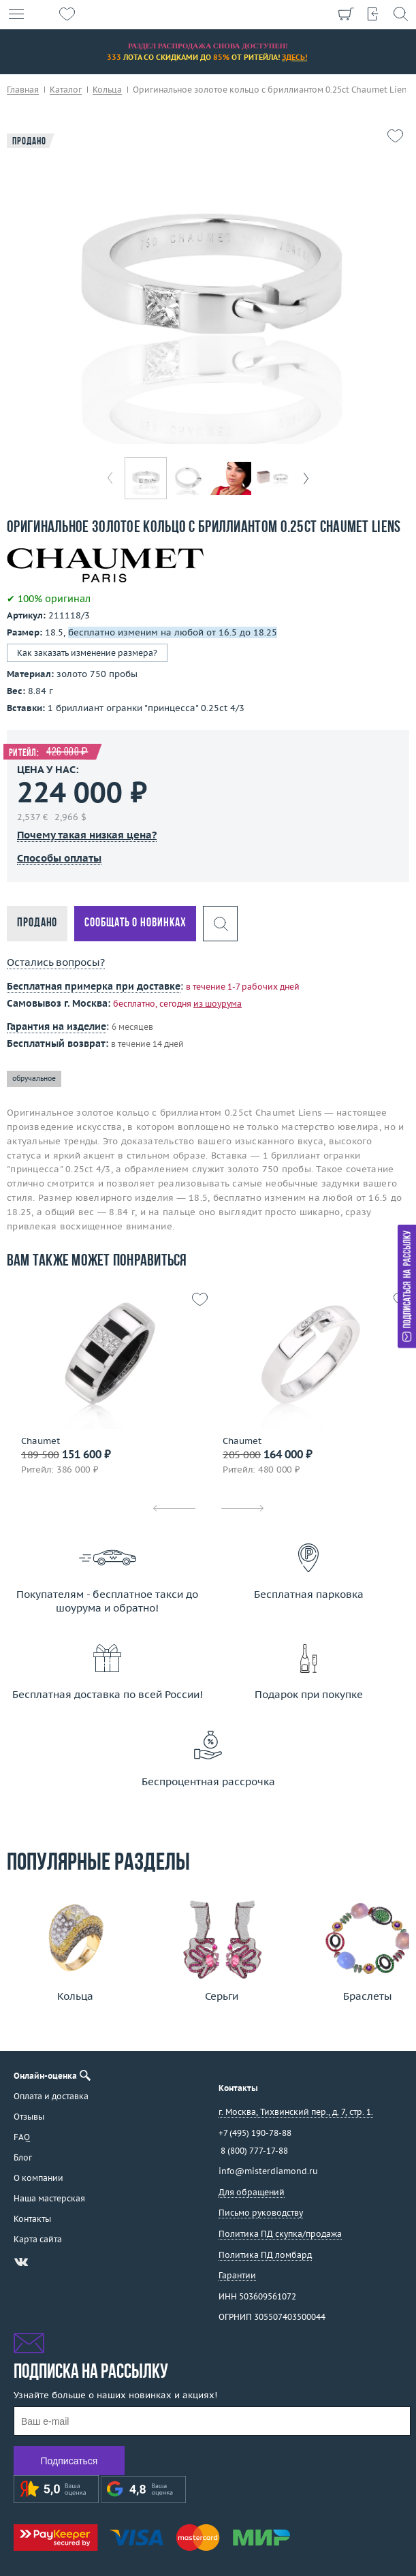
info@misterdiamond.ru (268, 2171)
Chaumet (40, 1441)
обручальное (34, 1078)
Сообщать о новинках (135, 923)
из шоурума (217, 1004)
